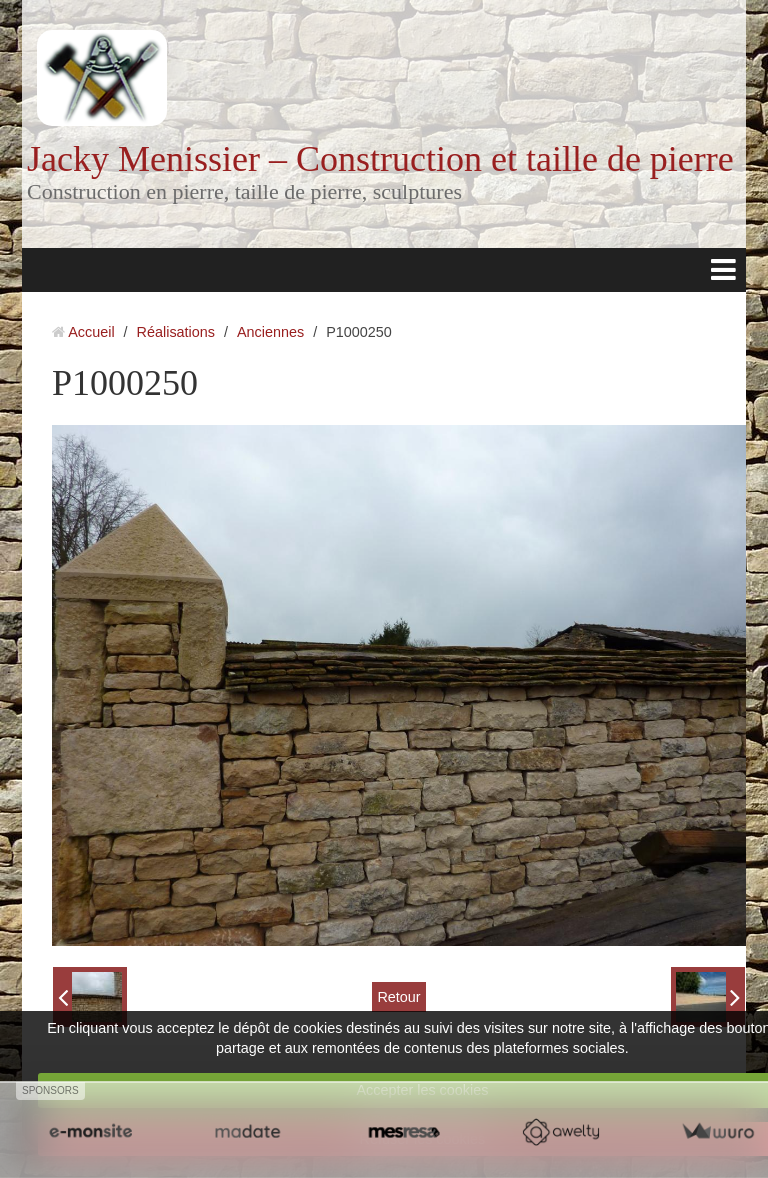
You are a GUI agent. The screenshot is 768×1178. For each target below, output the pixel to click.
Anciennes (270, 332)
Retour (398, 997)
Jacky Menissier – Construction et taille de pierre (380, 159)
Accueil (91, 332)
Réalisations (176, 332)
